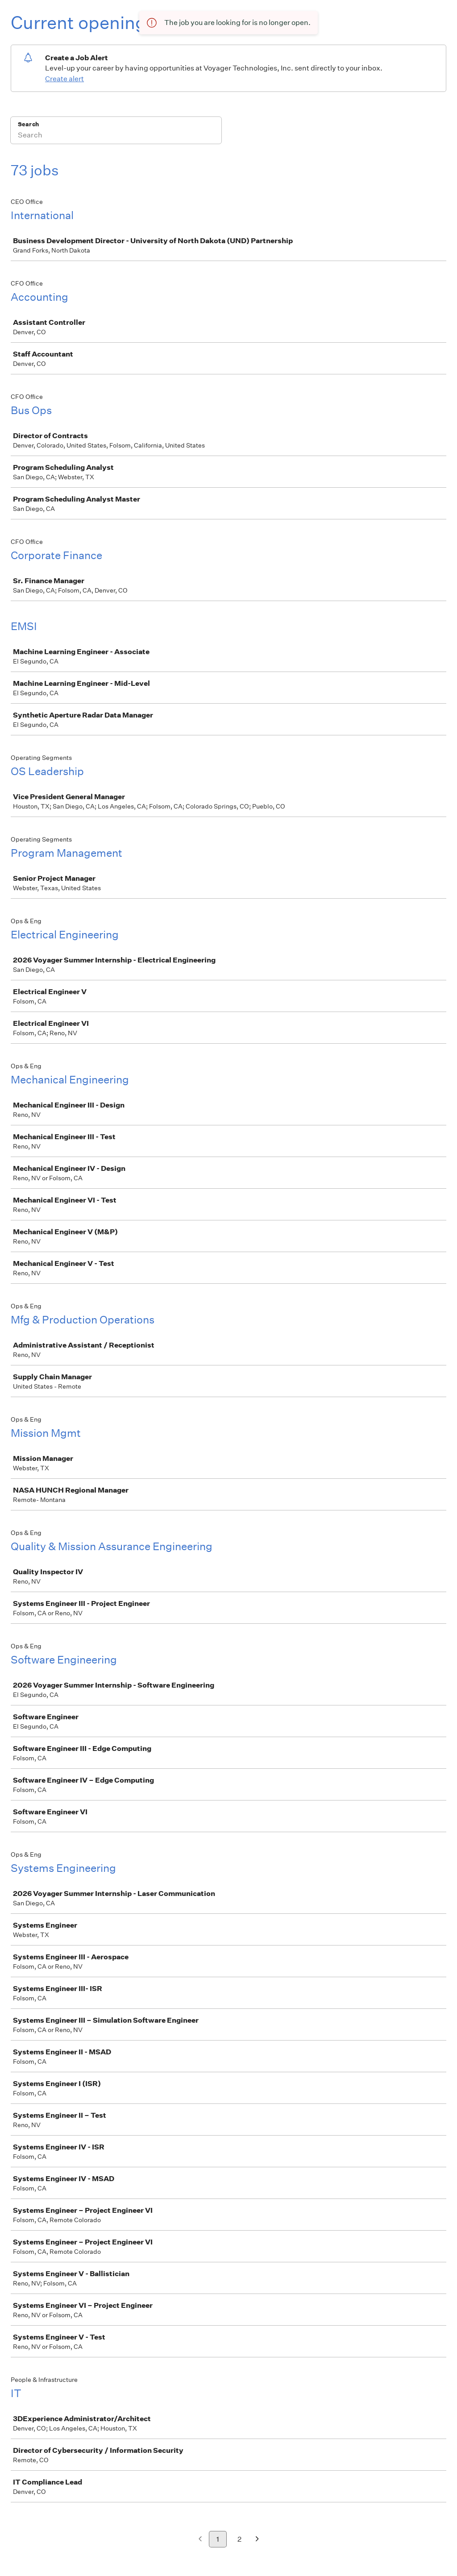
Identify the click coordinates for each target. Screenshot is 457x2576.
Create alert (64, 79)
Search (28, 124)
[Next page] (257, 2539)
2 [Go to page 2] (239, 2539)
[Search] (116, 136)
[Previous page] (200, 2539)
